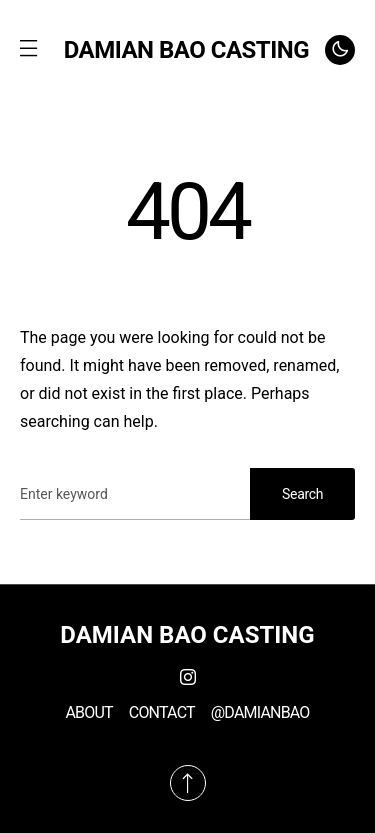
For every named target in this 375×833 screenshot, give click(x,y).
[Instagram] (188, 677)
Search (302, 494)
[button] (28, 50)
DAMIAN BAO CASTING (186, 50)
